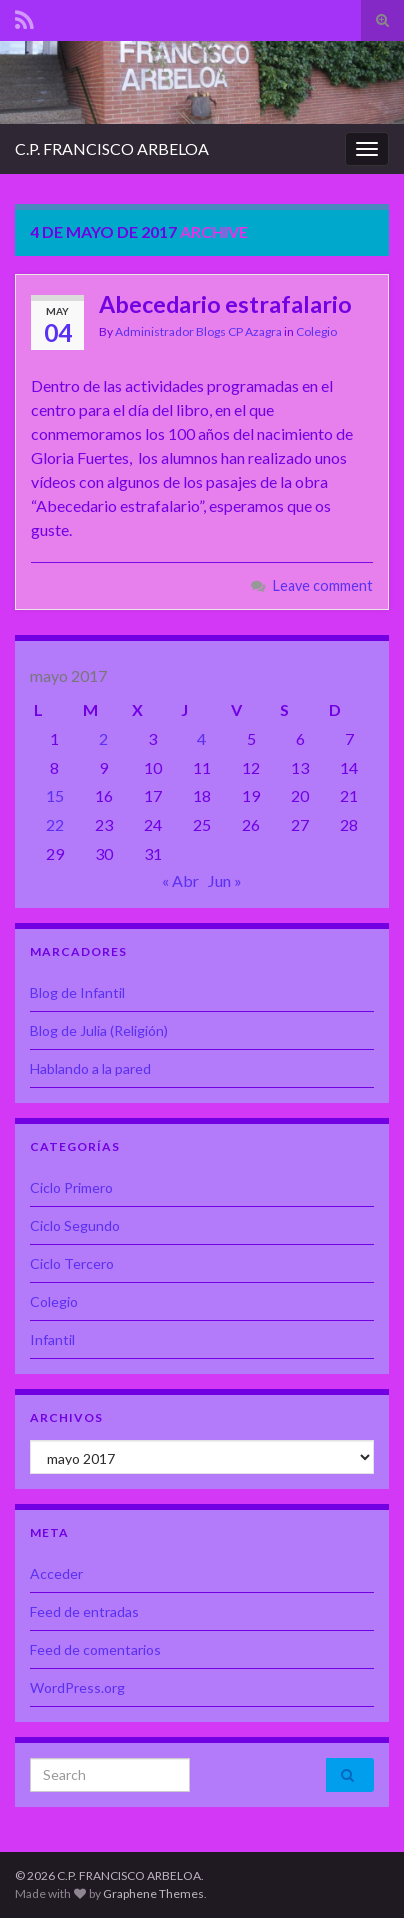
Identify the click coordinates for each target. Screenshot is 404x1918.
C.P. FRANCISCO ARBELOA (112, 148)
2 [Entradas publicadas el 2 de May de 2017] (103, 738)
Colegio (316, 331)
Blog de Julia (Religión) (99, 1030)
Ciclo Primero (71, 1187)
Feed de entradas (84, 1611)
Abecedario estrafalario (225, 304)
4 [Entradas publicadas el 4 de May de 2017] (201, 738)
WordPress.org (77, 1687)
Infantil (52, 1339)
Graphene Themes (153, 1893)
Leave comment (323, 585)
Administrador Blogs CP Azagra (198, 331)
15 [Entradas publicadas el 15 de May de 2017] (55, 795)
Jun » (225, 880)
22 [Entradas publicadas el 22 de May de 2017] (55, 824)
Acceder (56, 1573)
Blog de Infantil (77, 992)
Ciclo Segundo (75, 1225)
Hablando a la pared (90, 1068)
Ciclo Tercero (72, 1263)
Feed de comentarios (95, 1649)
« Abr (180, 880)
